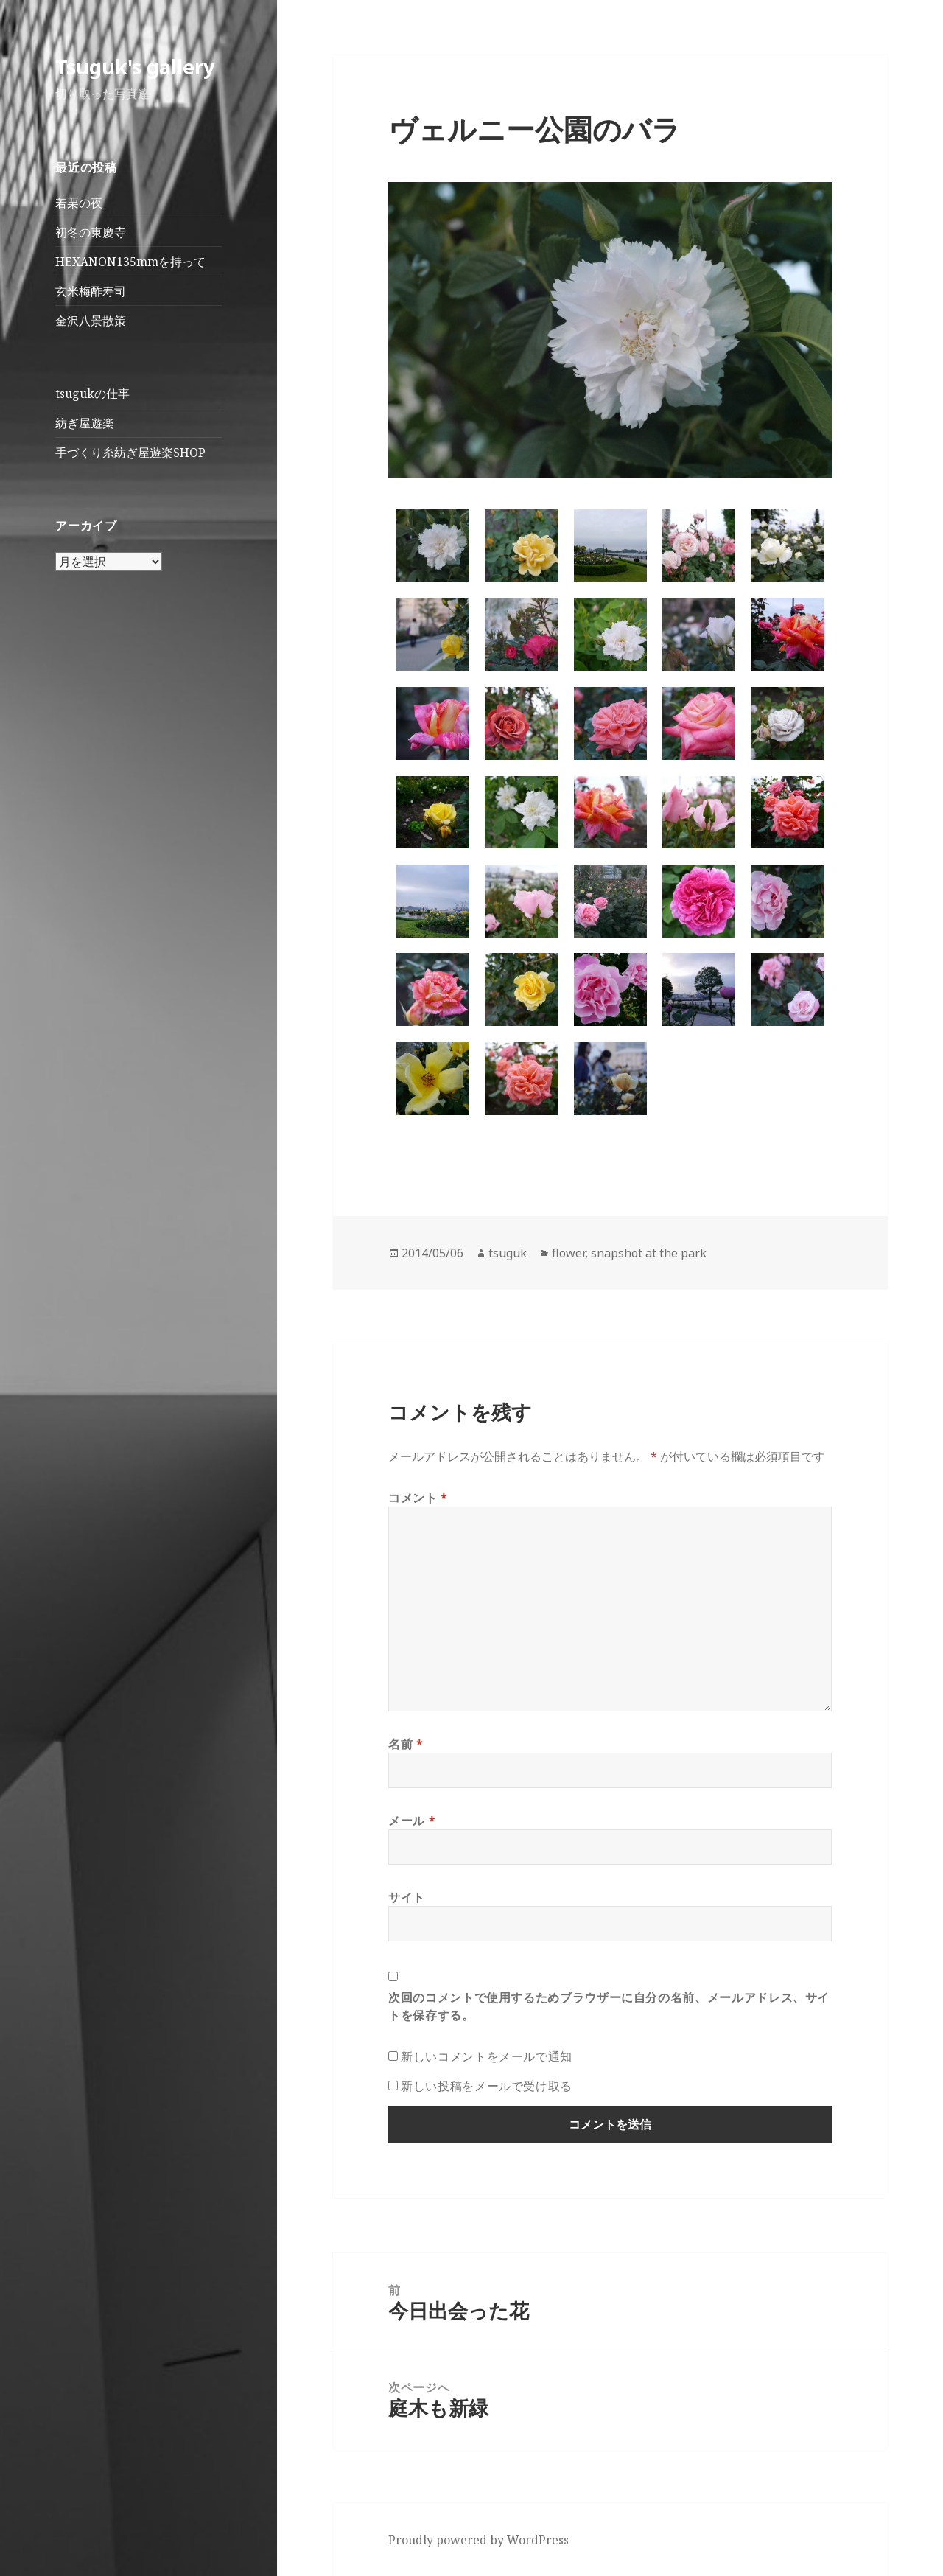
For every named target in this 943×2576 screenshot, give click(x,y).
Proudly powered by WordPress (478, 2540)
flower (568, 1253)
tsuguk (507, 1253)
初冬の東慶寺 (90, 232)
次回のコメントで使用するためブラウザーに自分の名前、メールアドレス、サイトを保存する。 (609, 2006)
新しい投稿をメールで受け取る (486, 2086)
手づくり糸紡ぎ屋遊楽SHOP (130, 452)
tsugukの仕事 (92, 393)
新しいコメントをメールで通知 (486, 2056)
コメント (418, 1498)
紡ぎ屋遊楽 (84, 423)
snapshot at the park (649, 1253)
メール (411, 1820)
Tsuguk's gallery (134, 66)
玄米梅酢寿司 (90, 291)
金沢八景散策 (90, 321)
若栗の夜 (78, 203)
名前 (406, 1744)
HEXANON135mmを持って (130, 262)
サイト (406, 1897)
